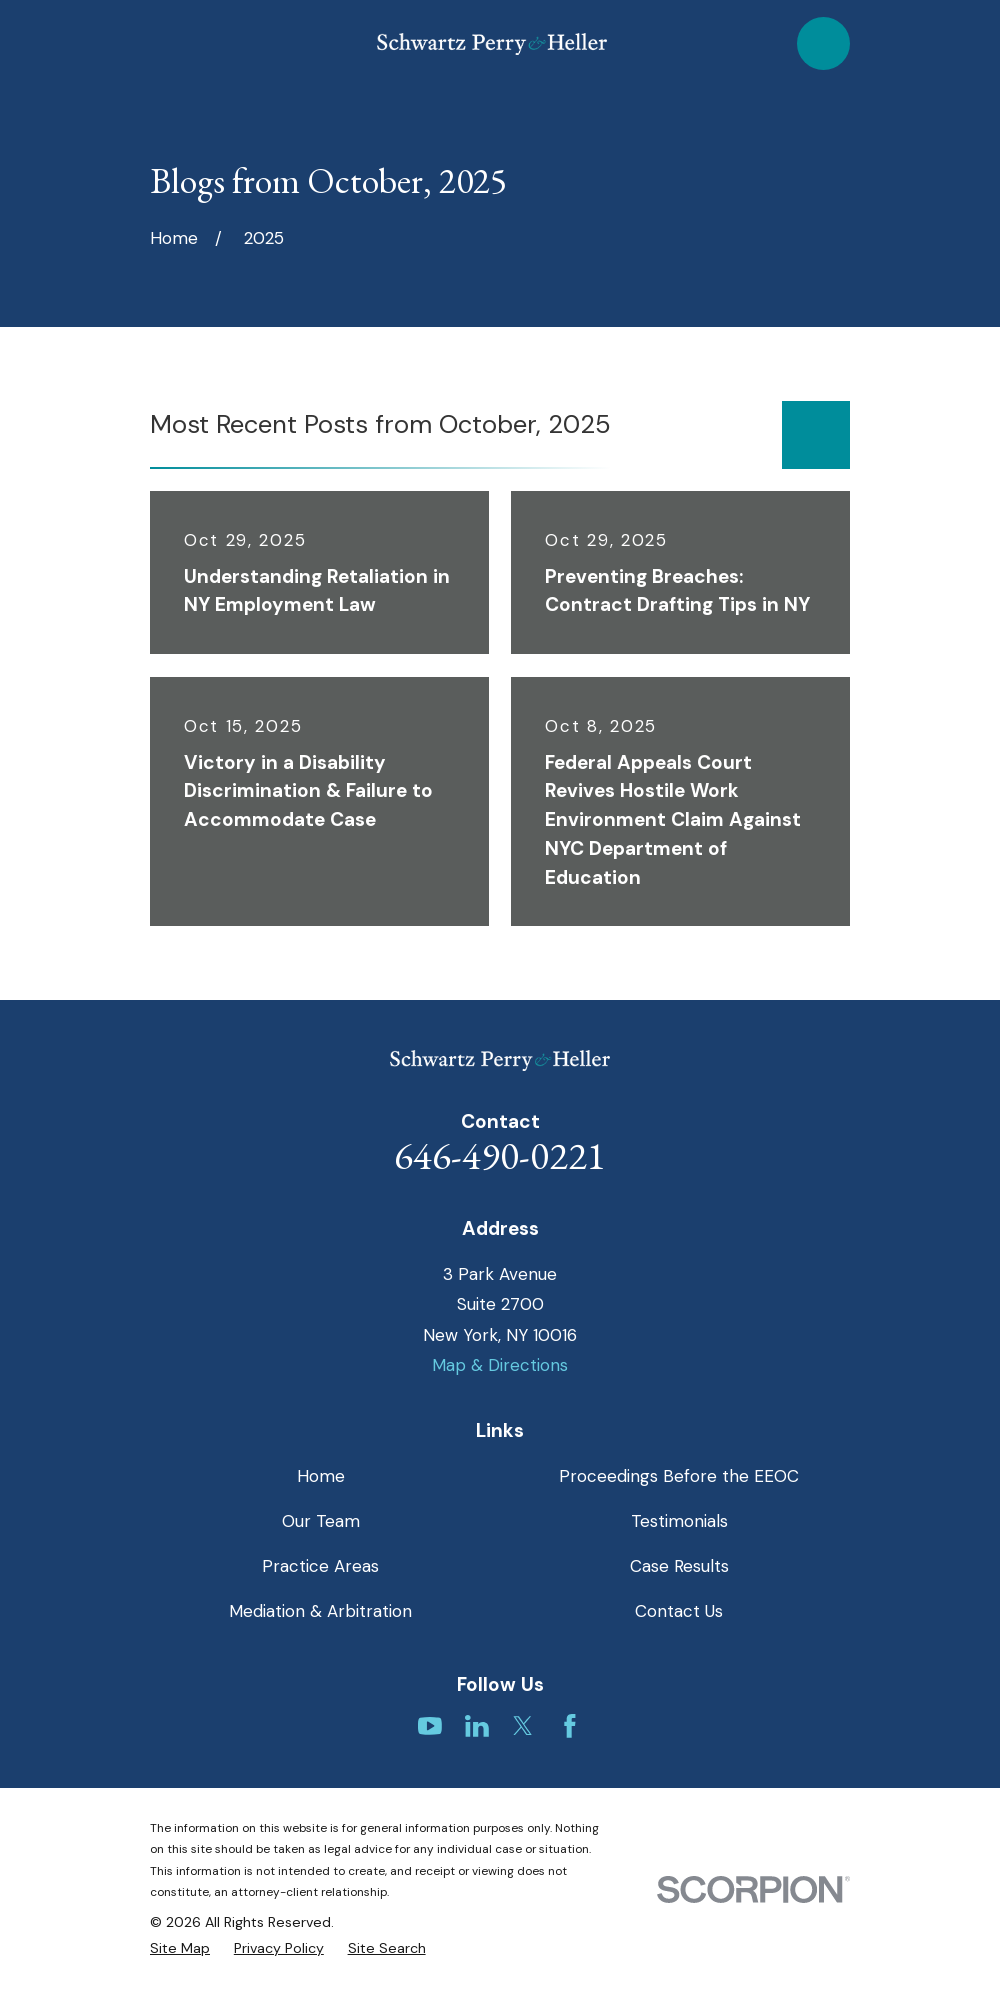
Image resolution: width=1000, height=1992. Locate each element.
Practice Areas (320, 1566)
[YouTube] (430, 1726)
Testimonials (679, 1521)
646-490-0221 (500, 1155)
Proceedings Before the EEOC (679, 1476)
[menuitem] (180, 1949)
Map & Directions (500, 1365)
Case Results (679, 1566)
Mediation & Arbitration (320, 1611)
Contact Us (679, 1611)
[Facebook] (570, 1726)
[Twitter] (523, 1726)
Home (321, 1476)
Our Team (321, 1521)
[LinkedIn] (477, 1726)
